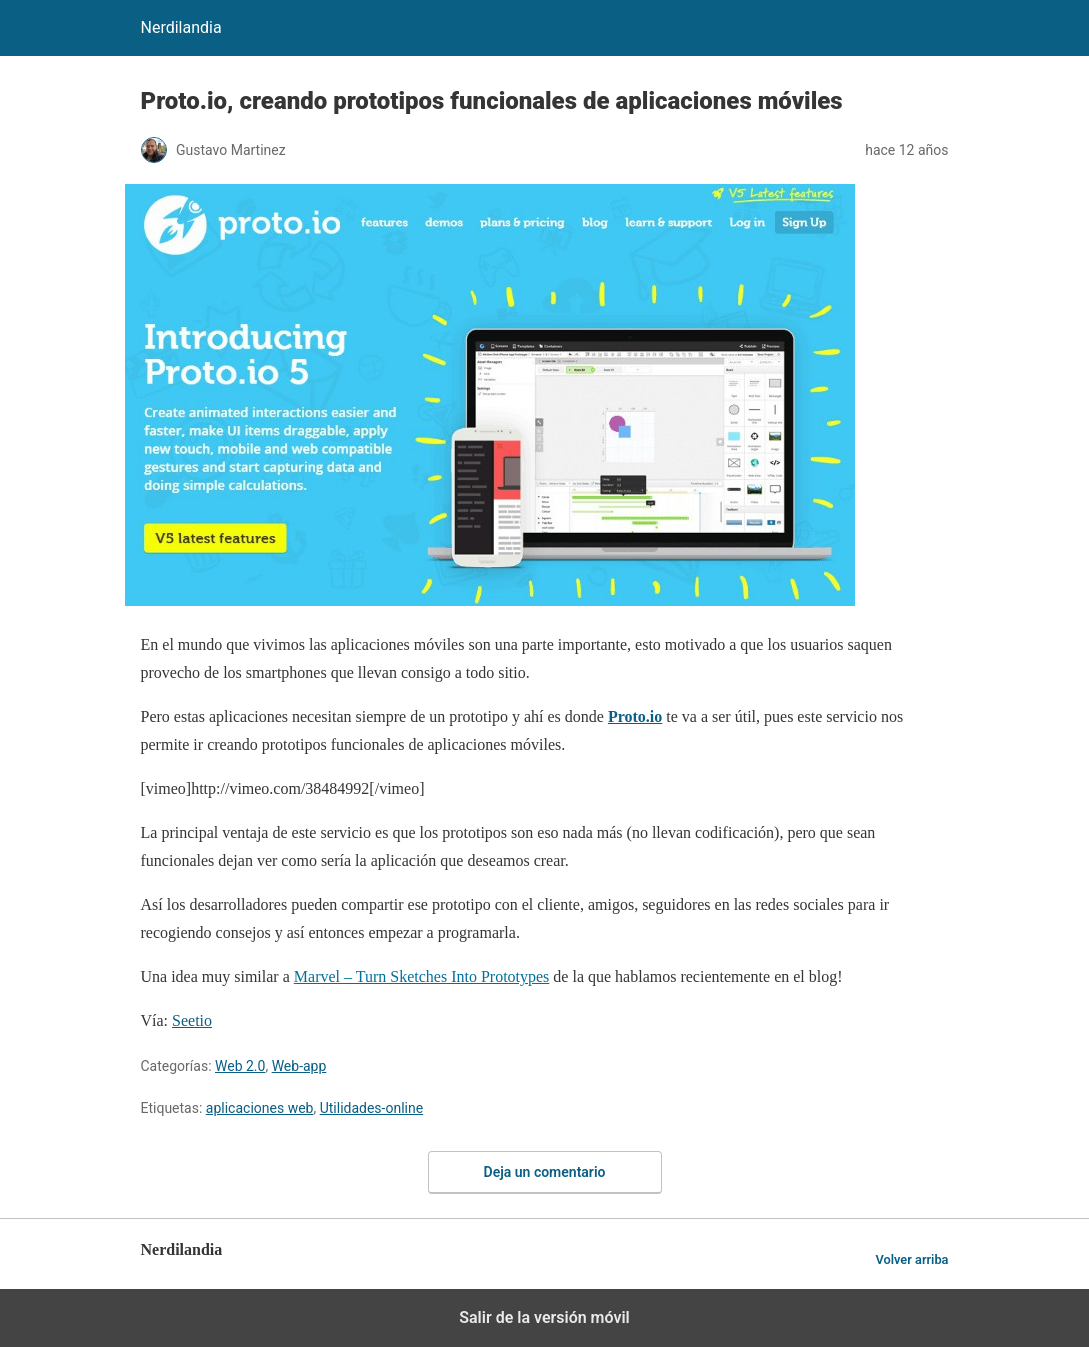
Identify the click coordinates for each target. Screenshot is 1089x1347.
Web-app (299, 1066)
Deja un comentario (545, 1172)
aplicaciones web (260, 1108)
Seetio (192, 1020)
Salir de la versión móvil (544, 1317)
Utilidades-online (371, 1108)
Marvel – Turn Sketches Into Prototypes (422, 976)
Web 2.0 (240, 1066)
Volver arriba (911, 1259)
